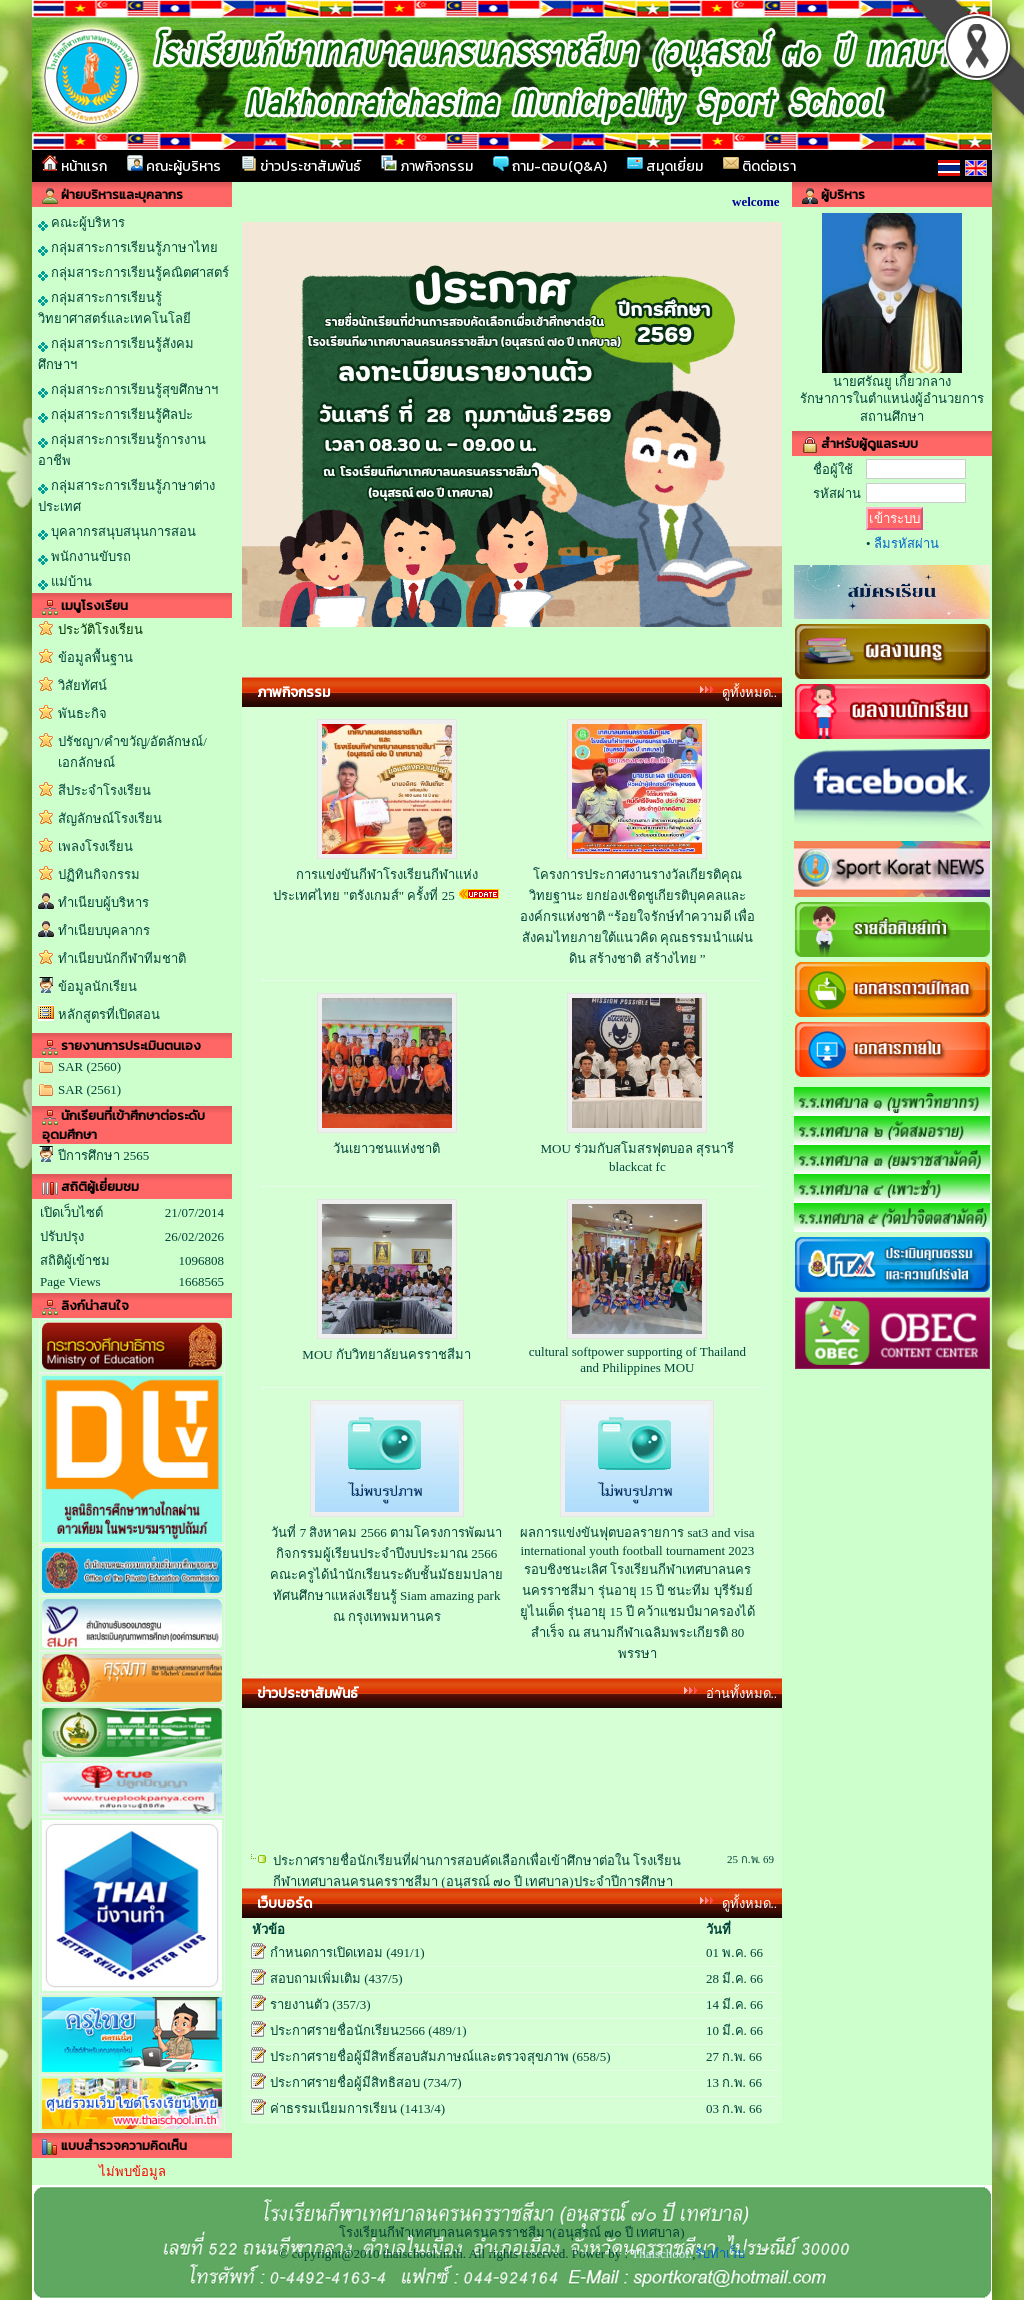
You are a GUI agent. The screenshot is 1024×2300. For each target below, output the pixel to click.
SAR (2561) (89, 1089)
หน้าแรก (74, 166)
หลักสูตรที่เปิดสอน (109, 1014)
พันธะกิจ (82, 713)
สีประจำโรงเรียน (104, 790)
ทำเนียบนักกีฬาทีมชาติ (122, 958)
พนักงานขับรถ (84, 557)
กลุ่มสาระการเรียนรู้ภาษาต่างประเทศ (126, 496)
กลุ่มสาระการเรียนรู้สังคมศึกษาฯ (116, 354)
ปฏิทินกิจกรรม (99, 874)
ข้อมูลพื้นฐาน (95, 657)
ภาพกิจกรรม (427, 166)
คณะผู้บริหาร (174, 166)
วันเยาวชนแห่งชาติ (386, 1148)
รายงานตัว (299, 2004)
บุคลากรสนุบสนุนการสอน (117, 532)
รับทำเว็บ (720, 2253)
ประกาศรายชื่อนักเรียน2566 (347, 2030)
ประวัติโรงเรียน (100, 629)
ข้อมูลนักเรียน (97, 986)
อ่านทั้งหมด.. (742, 1693)
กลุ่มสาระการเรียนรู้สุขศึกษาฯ (128, 390)
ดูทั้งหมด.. (750, 692)
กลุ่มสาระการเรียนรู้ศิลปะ (115, 415)
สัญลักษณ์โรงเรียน (110, 818)
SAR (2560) (89, 1066)
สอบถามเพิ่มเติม (315, 1978)
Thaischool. (661, 2253)
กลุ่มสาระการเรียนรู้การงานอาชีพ (122, 450)
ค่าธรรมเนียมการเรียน (333, 2108)
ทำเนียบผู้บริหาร (103, 902)
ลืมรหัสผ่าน (906, 543)
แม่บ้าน (65, 582)
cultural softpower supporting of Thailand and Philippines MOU (637, 1359)
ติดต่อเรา (759, 166)
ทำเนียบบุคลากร (104, 930)
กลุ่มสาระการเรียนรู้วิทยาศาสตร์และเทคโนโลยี (114, 308)
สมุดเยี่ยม (665, 166)
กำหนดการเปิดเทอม (326, 1952)
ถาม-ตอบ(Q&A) (550, 166)
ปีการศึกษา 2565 (103, 1155)
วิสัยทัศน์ (82, 685)
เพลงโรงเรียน (95, 846)
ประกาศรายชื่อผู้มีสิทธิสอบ (345, 2082)
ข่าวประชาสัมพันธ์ (301, 166)
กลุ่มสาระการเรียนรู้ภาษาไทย (128, 248)
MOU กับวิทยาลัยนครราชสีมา (386, 1354)
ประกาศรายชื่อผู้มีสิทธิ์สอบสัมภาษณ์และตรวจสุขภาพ (419, 2056)
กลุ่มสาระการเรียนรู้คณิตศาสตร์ (133, 273)
